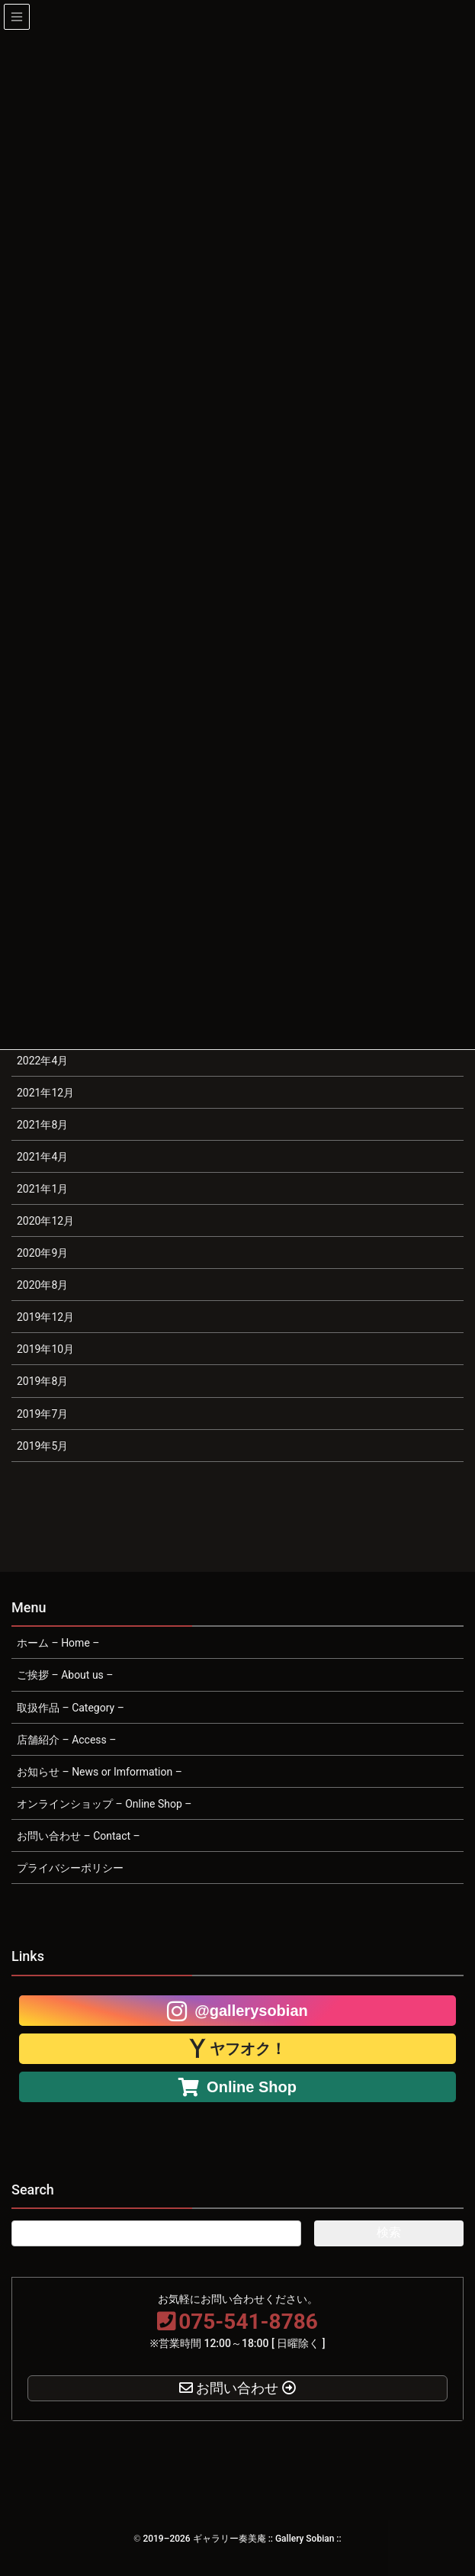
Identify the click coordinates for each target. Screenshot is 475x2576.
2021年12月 (45, 1093)
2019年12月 (45, 1317)
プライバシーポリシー (70, 1868)
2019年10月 (45, 1349)
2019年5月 (42, 1446)
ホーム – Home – (58, 1643)
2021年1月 (42, 1189)
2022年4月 (42, 1061)
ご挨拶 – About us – (65, 1675)
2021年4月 (42, 1157)
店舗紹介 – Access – (66, 1740)
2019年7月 (42, 1414)
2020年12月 (45, 1221)
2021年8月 (42, 1125)
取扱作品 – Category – (70, 1708)
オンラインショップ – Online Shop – (104, 1804)
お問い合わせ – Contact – (78, 1836)
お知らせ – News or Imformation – (99, 1772)
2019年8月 (42, 1381)
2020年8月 (42, 1285)
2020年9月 (42, 1253)
